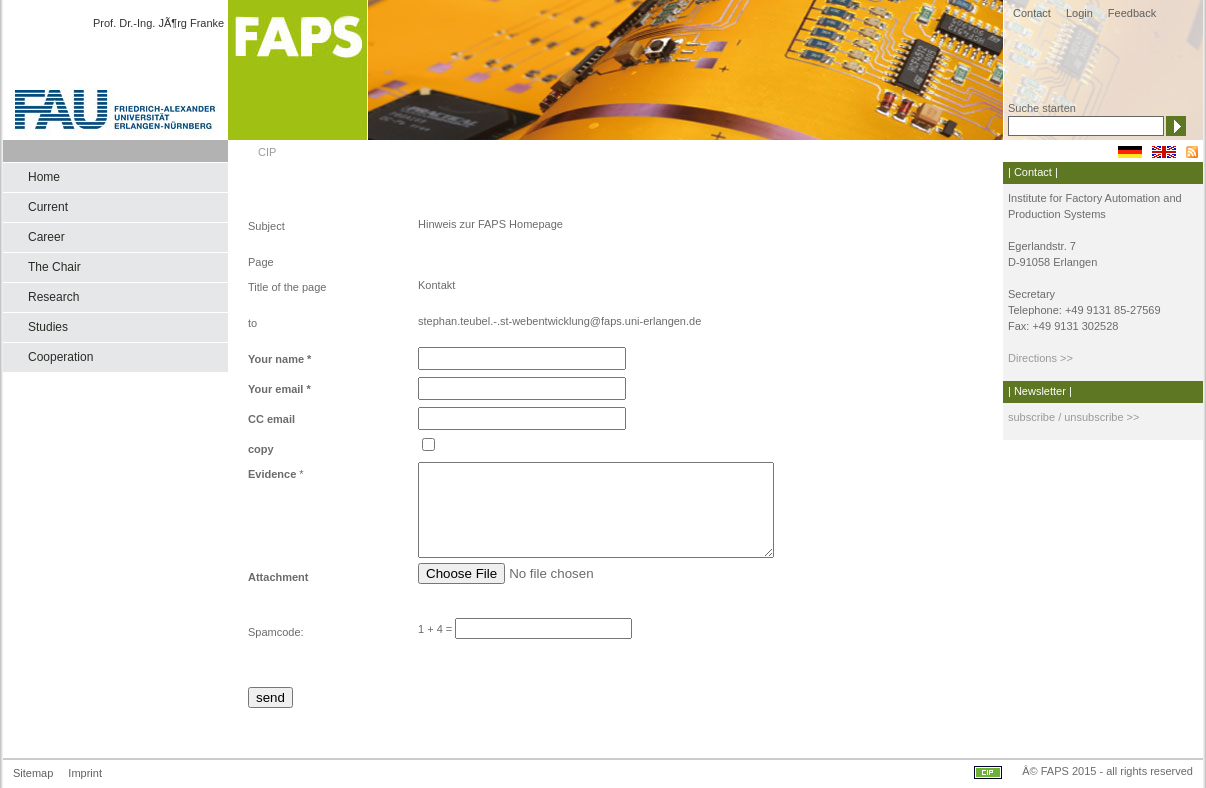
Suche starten (1042, 108)
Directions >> (1040, 358)
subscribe (1031, 417)
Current (48, 207)
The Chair (54, 267)
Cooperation (60, 357)
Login (1079, 13)
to (252, 323)
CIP (267, 152)
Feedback (1132, 13)
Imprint (85, 773)
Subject (266, 226)
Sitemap (33, 773)
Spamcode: (276, 632)
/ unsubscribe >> (1097, 417)
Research (53, 297)
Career (46, 237)
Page (261, 262)
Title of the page (287, 287)
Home (44, 177)
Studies (48, 327)
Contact (1032, 13)
